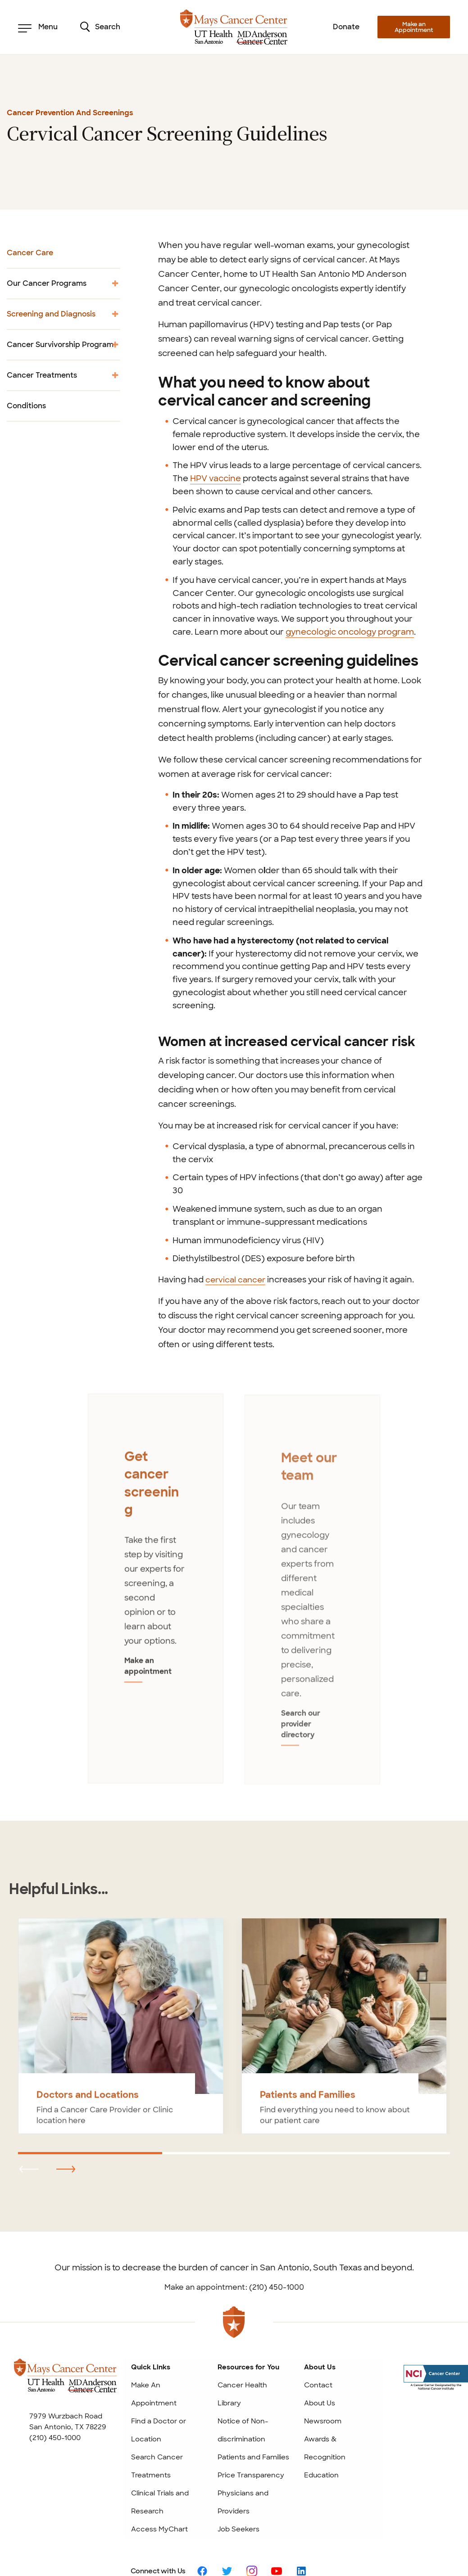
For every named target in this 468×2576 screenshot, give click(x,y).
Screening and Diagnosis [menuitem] (63, 317)
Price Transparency (251, 2442)
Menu (38, 27)
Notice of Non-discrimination (243, 2397)
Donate (346, 27)
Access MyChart (159, 2496)
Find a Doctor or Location (158, 2397)
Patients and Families (253, 2424)
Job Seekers (238, 2496)
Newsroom (322, 2388)
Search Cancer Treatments (157, 2433)
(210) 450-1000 (55, 2404)
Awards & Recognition (324, 2415)
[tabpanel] (155, 1574)
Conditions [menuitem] (26, 406)
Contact (318, 2352)
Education (321, 2442)
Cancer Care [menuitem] (30, 252)
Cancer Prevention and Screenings (70, 112)
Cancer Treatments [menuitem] (63, 378)
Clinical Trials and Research (160, 2469)
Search (100, 27)
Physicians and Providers (243, 2469)
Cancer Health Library (242, 2361)
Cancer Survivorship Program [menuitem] (63, 348)
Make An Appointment (154, 2361)
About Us (319, 2370)
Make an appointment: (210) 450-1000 (234, 2254)
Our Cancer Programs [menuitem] (63, 286)
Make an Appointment (414, 27)
